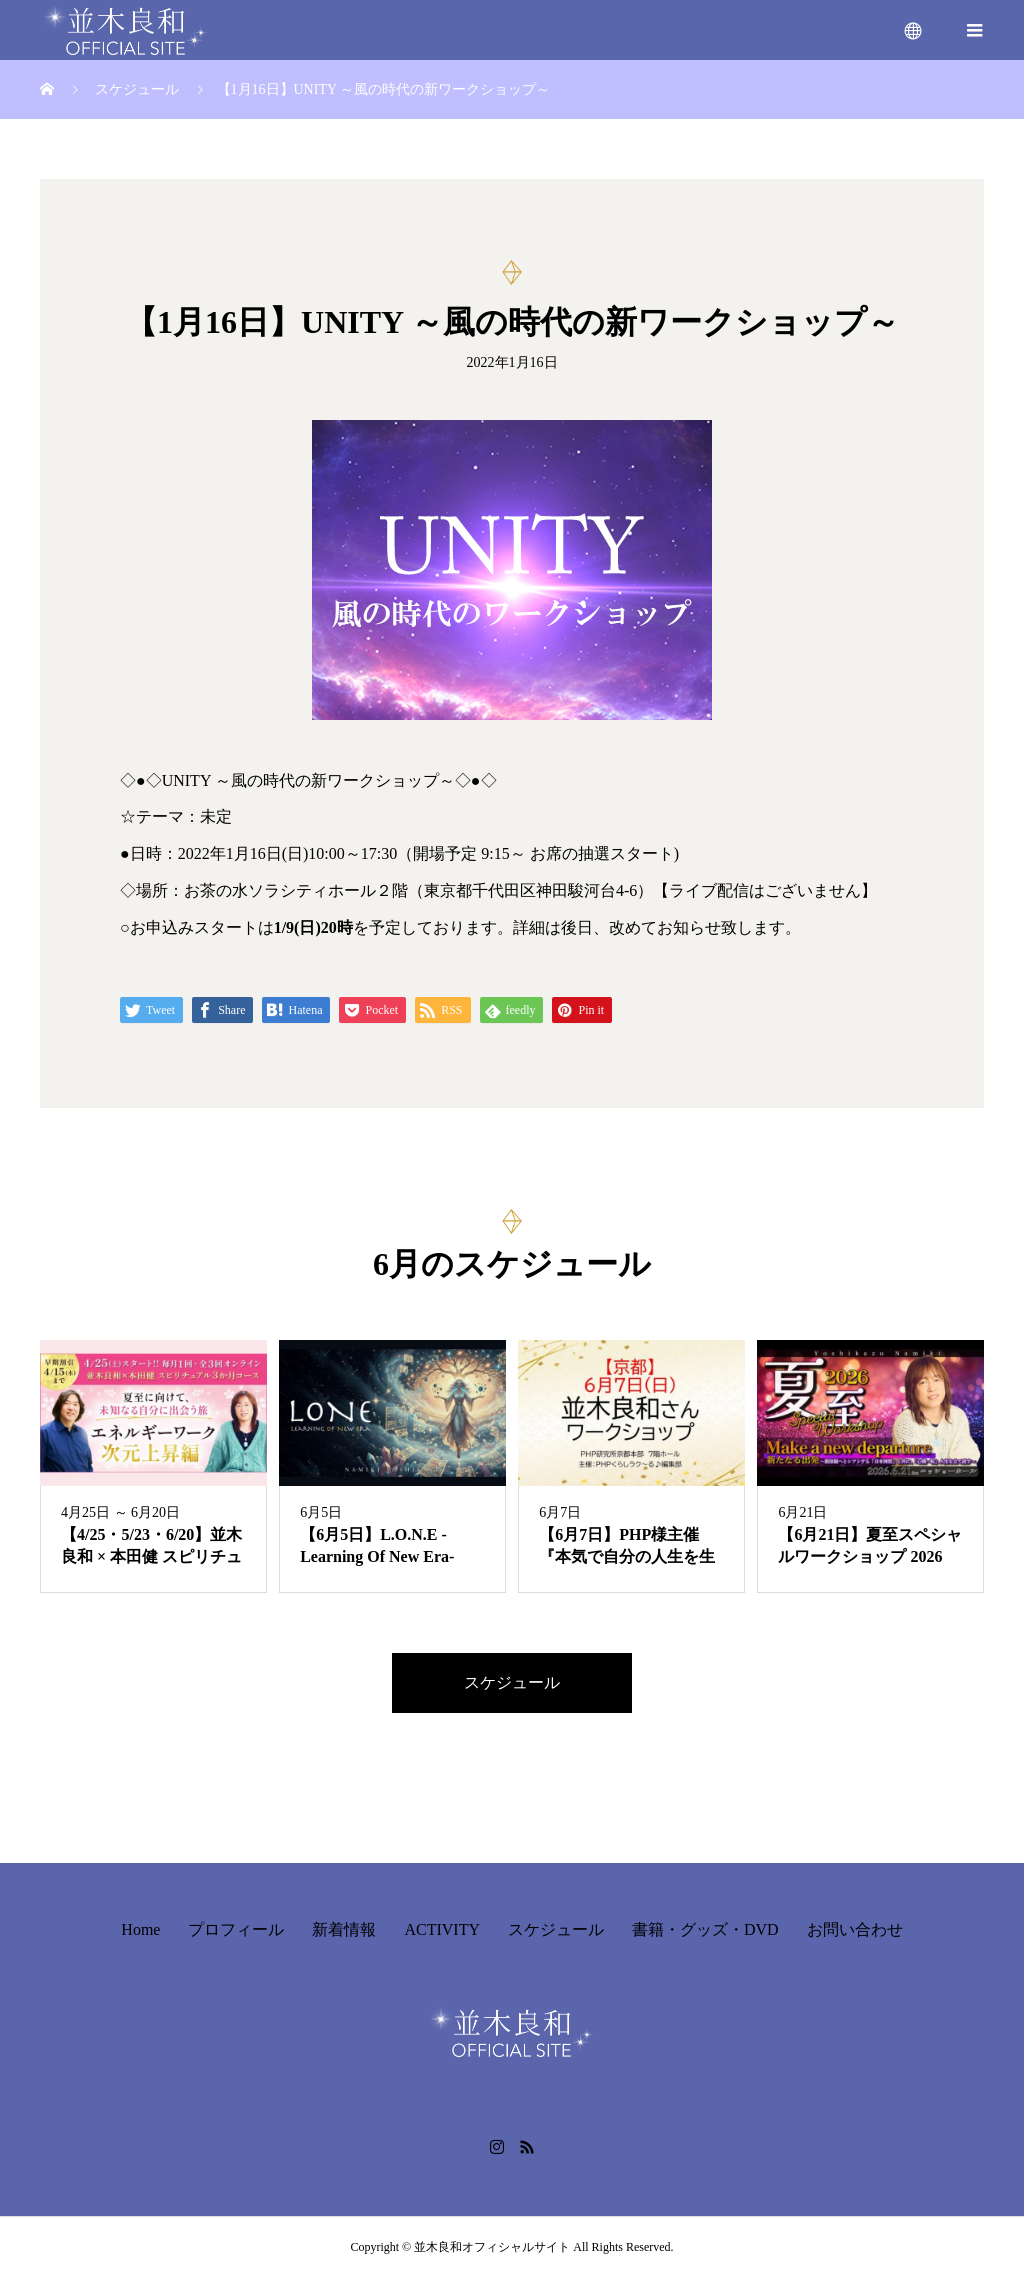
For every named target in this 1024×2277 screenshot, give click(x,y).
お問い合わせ (855, 1929)
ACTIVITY (442, 1929)
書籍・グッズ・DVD (705, 1929)
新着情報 (344, 1929)
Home (140, 1929)
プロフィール (236, 1929)
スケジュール (512, 1682)
